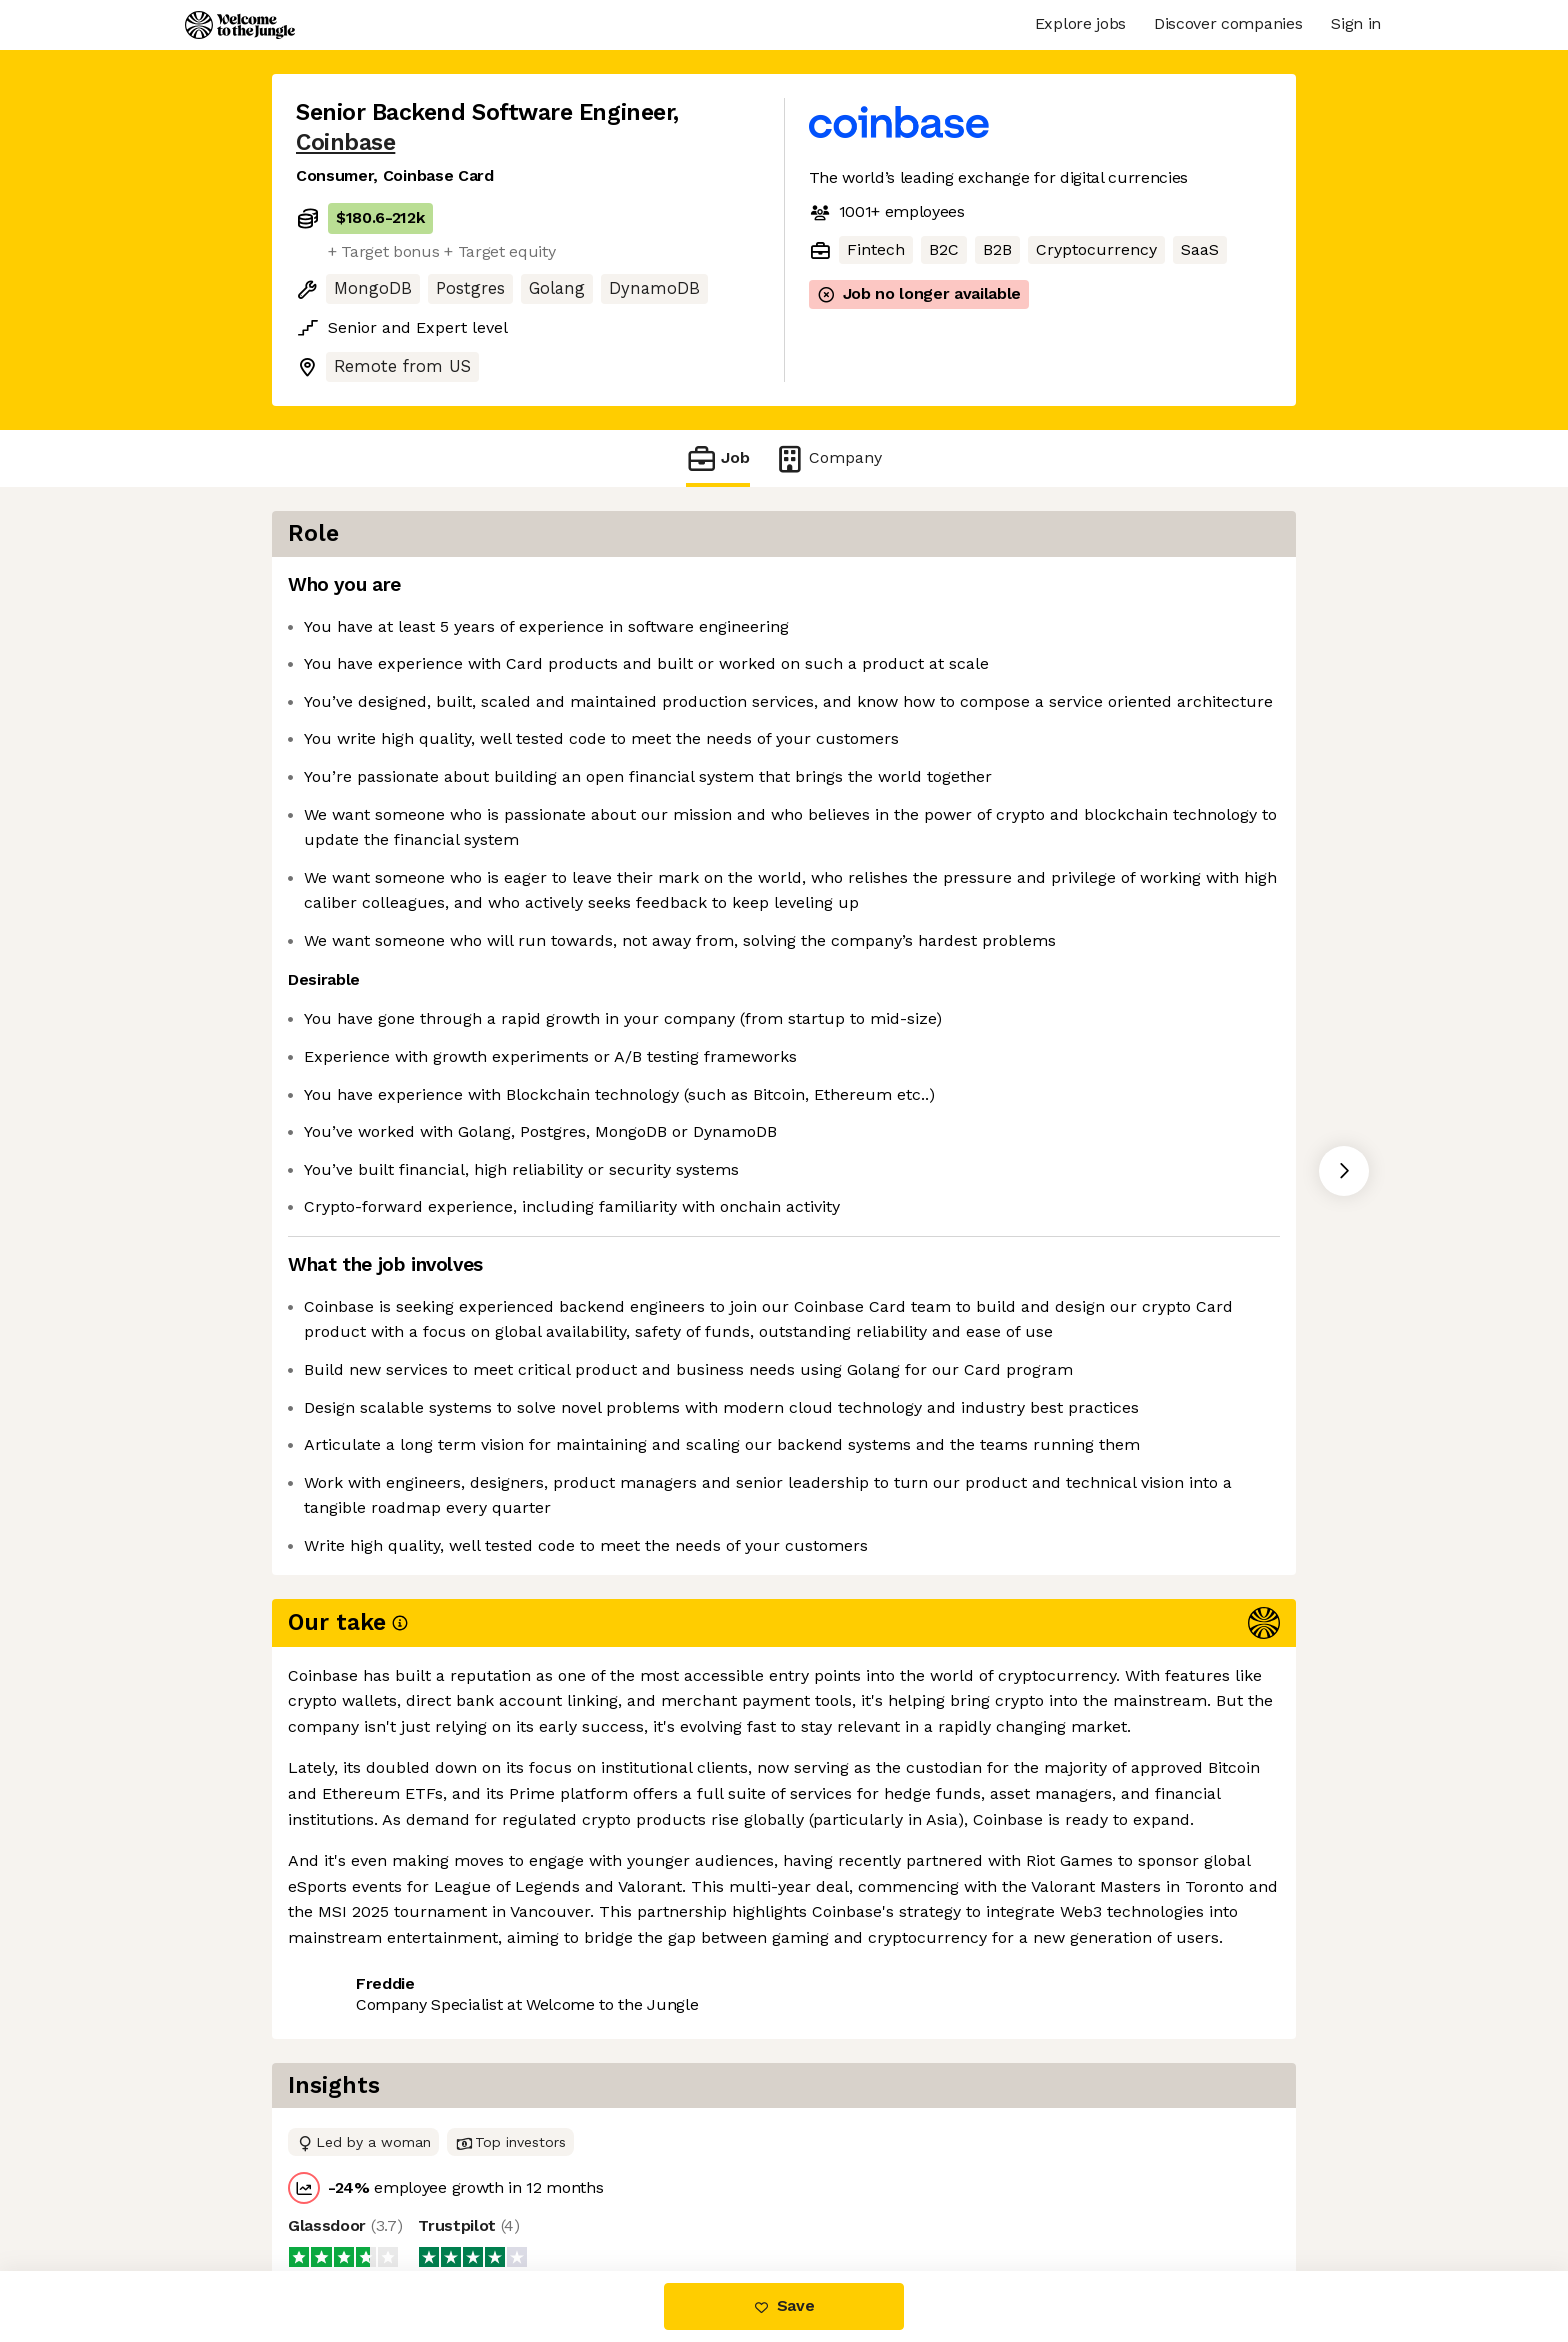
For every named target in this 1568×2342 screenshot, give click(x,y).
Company (828, 458)
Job (718, 458)
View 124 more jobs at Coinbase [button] (559, 2187)
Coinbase (345, 142)
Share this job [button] (351, 2187)
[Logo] (240, 25)
